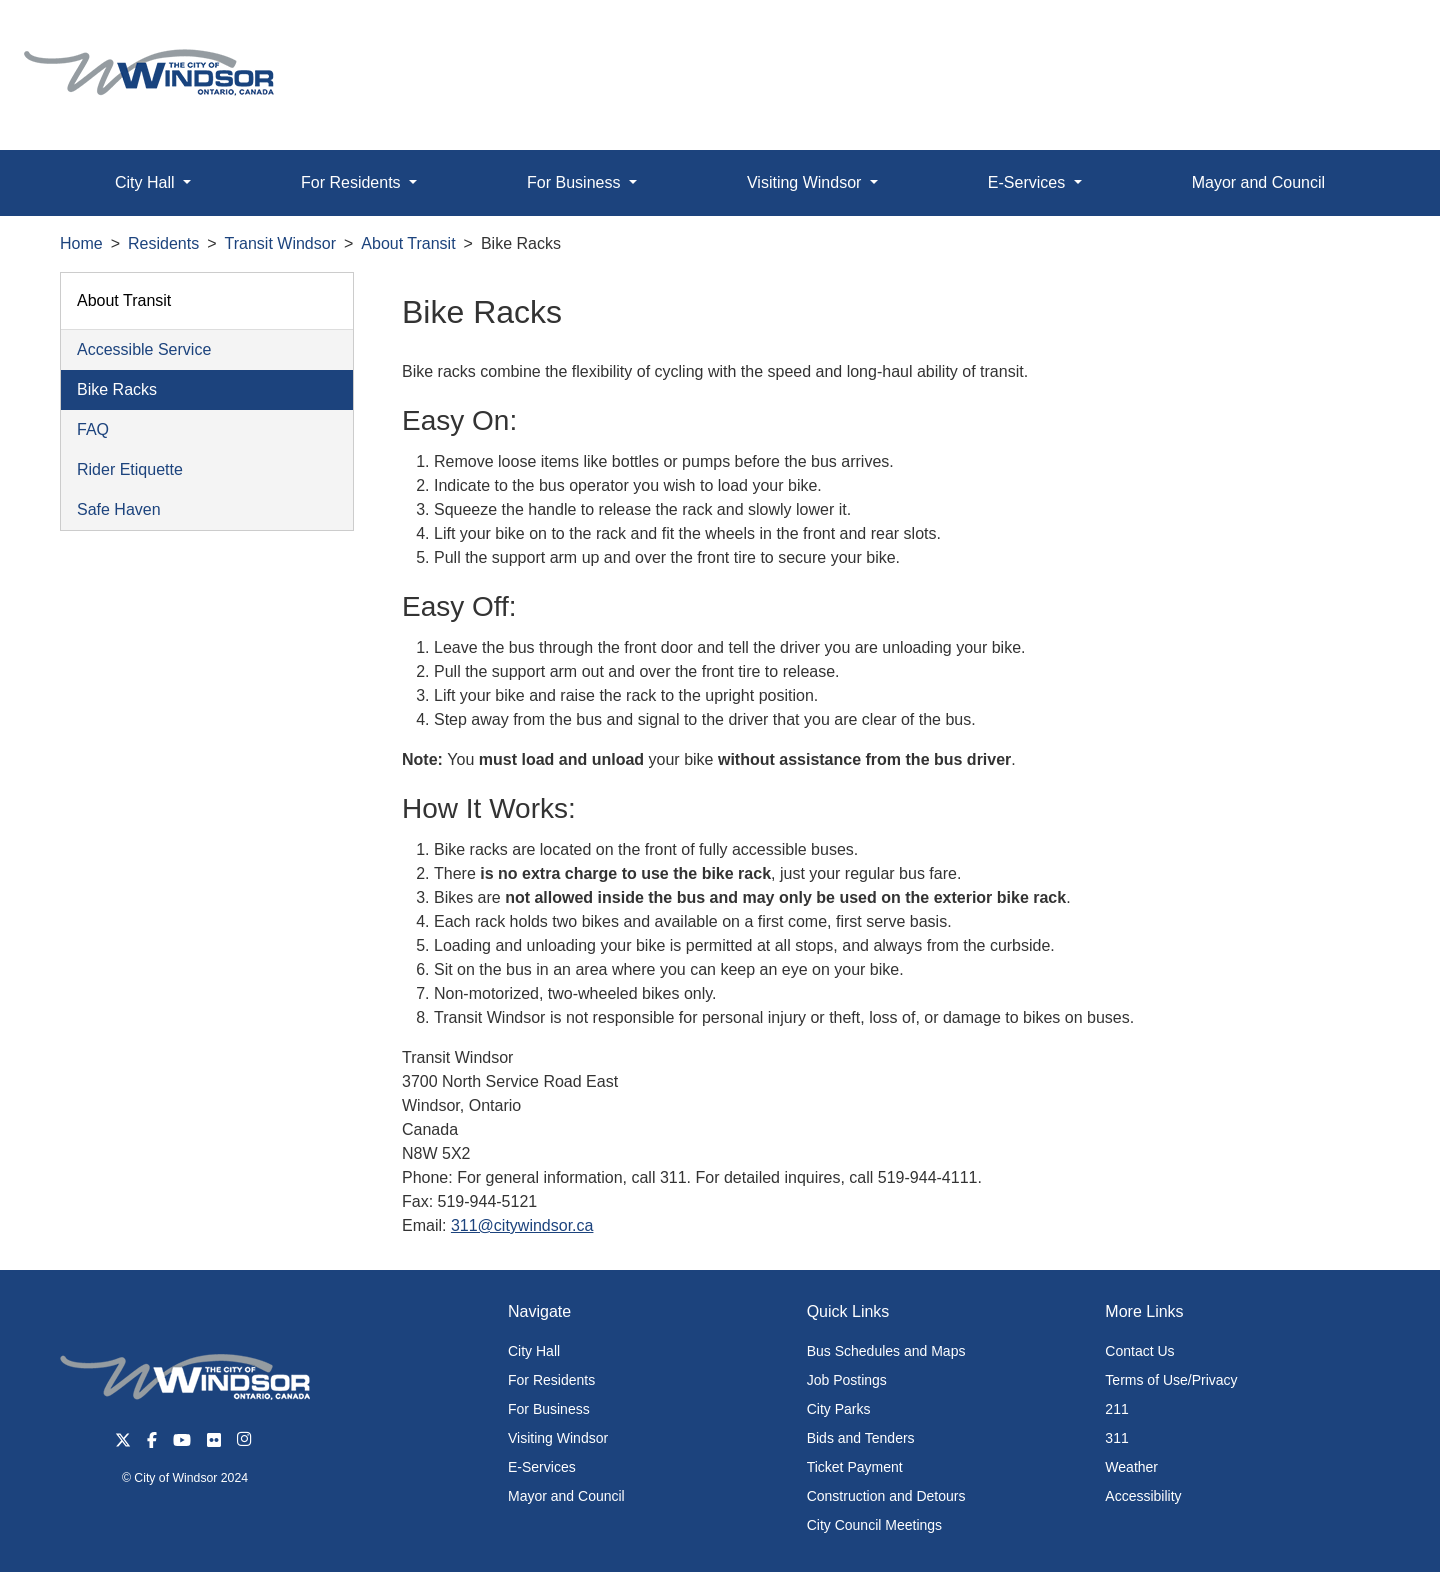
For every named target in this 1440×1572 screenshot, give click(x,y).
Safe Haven (119, 509)
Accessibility (1143, 1496)
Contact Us (1139, 1351)
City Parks (839, 1409)
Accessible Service (144, 349)
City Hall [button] (147, 182)
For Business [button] (576, 182)
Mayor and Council (1258, 182)
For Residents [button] (353, 182)
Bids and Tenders (861, 1438)
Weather (1131, 1467)
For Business (549, 1409)
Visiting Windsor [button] (806, 182)
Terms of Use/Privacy (1171, 1380)
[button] (1379, 36)
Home (81, 243)
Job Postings (847, 1380)
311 (1116, 1438)
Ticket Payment (855, 1467)
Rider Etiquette (130, 469)
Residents (163, 243)
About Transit (408, 243)
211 (1116, 1409)
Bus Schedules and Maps (886, 1351)
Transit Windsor (280, 243)
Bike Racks (117, 389)
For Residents (551, 1380)
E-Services (542, 1467)
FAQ (93, 429)
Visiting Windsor (558, 1438)
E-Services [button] (1029, 182)
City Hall (534, 1351)
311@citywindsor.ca (522, 1225)
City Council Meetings (874, 1525)
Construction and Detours (886, 1496)
